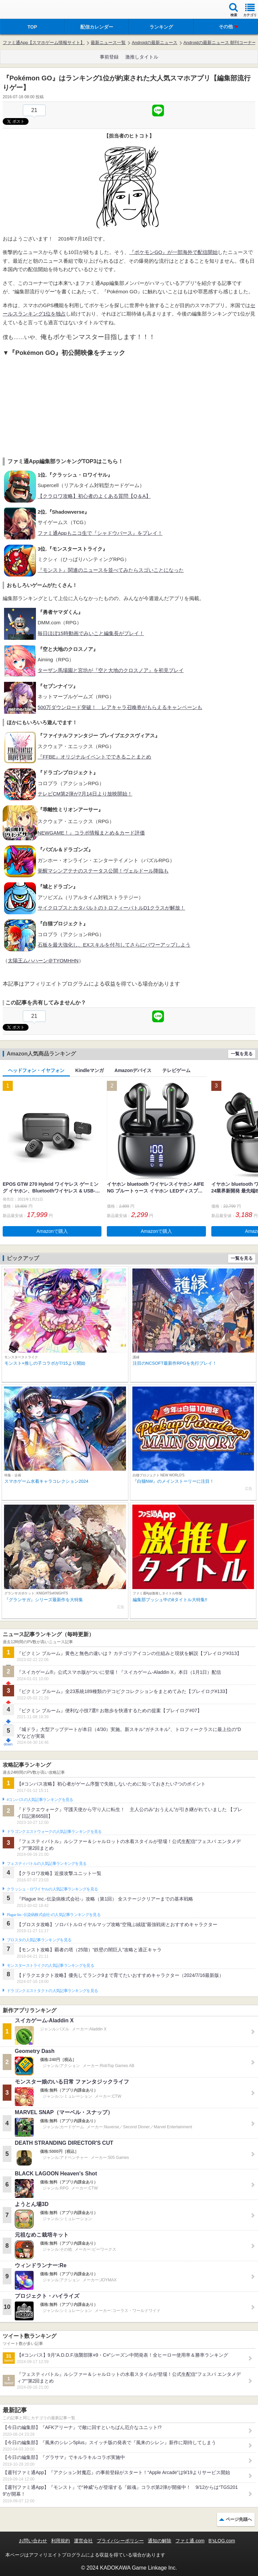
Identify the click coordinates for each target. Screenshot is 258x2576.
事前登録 (109, 57)
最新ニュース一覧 (108, 42)
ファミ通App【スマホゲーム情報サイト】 (44, 42)
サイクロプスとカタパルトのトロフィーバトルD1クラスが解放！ (111, 908)
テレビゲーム (176, 1070)
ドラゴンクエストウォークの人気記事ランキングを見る (54, 1832)
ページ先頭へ (239, 2519)
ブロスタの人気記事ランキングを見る (39, 1940)
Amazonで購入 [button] (52, 1231)
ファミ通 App (25, 10)
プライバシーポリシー (120, 2540)
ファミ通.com (189, 2540)
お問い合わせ (33, 2540)
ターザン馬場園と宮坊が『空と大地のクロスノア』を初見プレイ (111, 670)
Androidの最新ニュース (154, 42)
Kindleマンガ (89, 1070)
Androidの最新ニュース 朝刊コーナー (219, 42)
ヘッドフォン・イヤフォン (36, 1070)
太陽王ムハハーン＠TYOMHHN (43, 960)
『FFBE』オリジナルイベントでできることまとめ (94, 757)
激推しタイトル (141, 57)
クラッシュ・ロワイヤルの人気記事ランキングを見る (52, 1889)
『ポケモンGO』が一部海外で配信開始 (173, 252)
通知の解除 (159, 2540)
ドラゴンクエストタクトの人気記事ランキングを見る (52, 1991)
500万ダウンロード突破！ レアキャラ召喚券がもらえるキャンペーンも (120, 707)
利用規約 (60, 2540)
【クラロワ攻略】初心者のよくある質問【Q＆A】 (94, 496)
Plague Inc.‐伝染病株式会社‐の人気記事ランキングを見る (53, 1915)
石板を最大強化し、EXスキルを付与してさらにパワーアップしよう (114, 945)
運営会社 (83, 2540)
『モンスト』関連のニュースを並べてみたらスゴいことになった (111, 570)
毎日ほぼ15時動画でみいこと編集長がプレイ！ (91, 633)
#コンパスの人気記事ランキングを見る (40, 1800)
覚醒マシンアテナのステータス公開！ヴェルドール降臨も (103, 871)
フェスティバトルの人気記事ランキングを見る (46, 1864)
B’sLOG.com (222, 2540)
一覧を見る (242, 1053)
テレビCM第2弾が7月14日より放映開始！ (85, 794)
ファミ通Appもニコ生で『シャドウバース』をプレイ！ (100, 533)
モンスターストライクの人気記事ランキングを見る (50, 1965)
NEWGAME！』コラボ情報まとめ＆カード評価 (91, 833)
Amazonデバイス (133, 1070)
